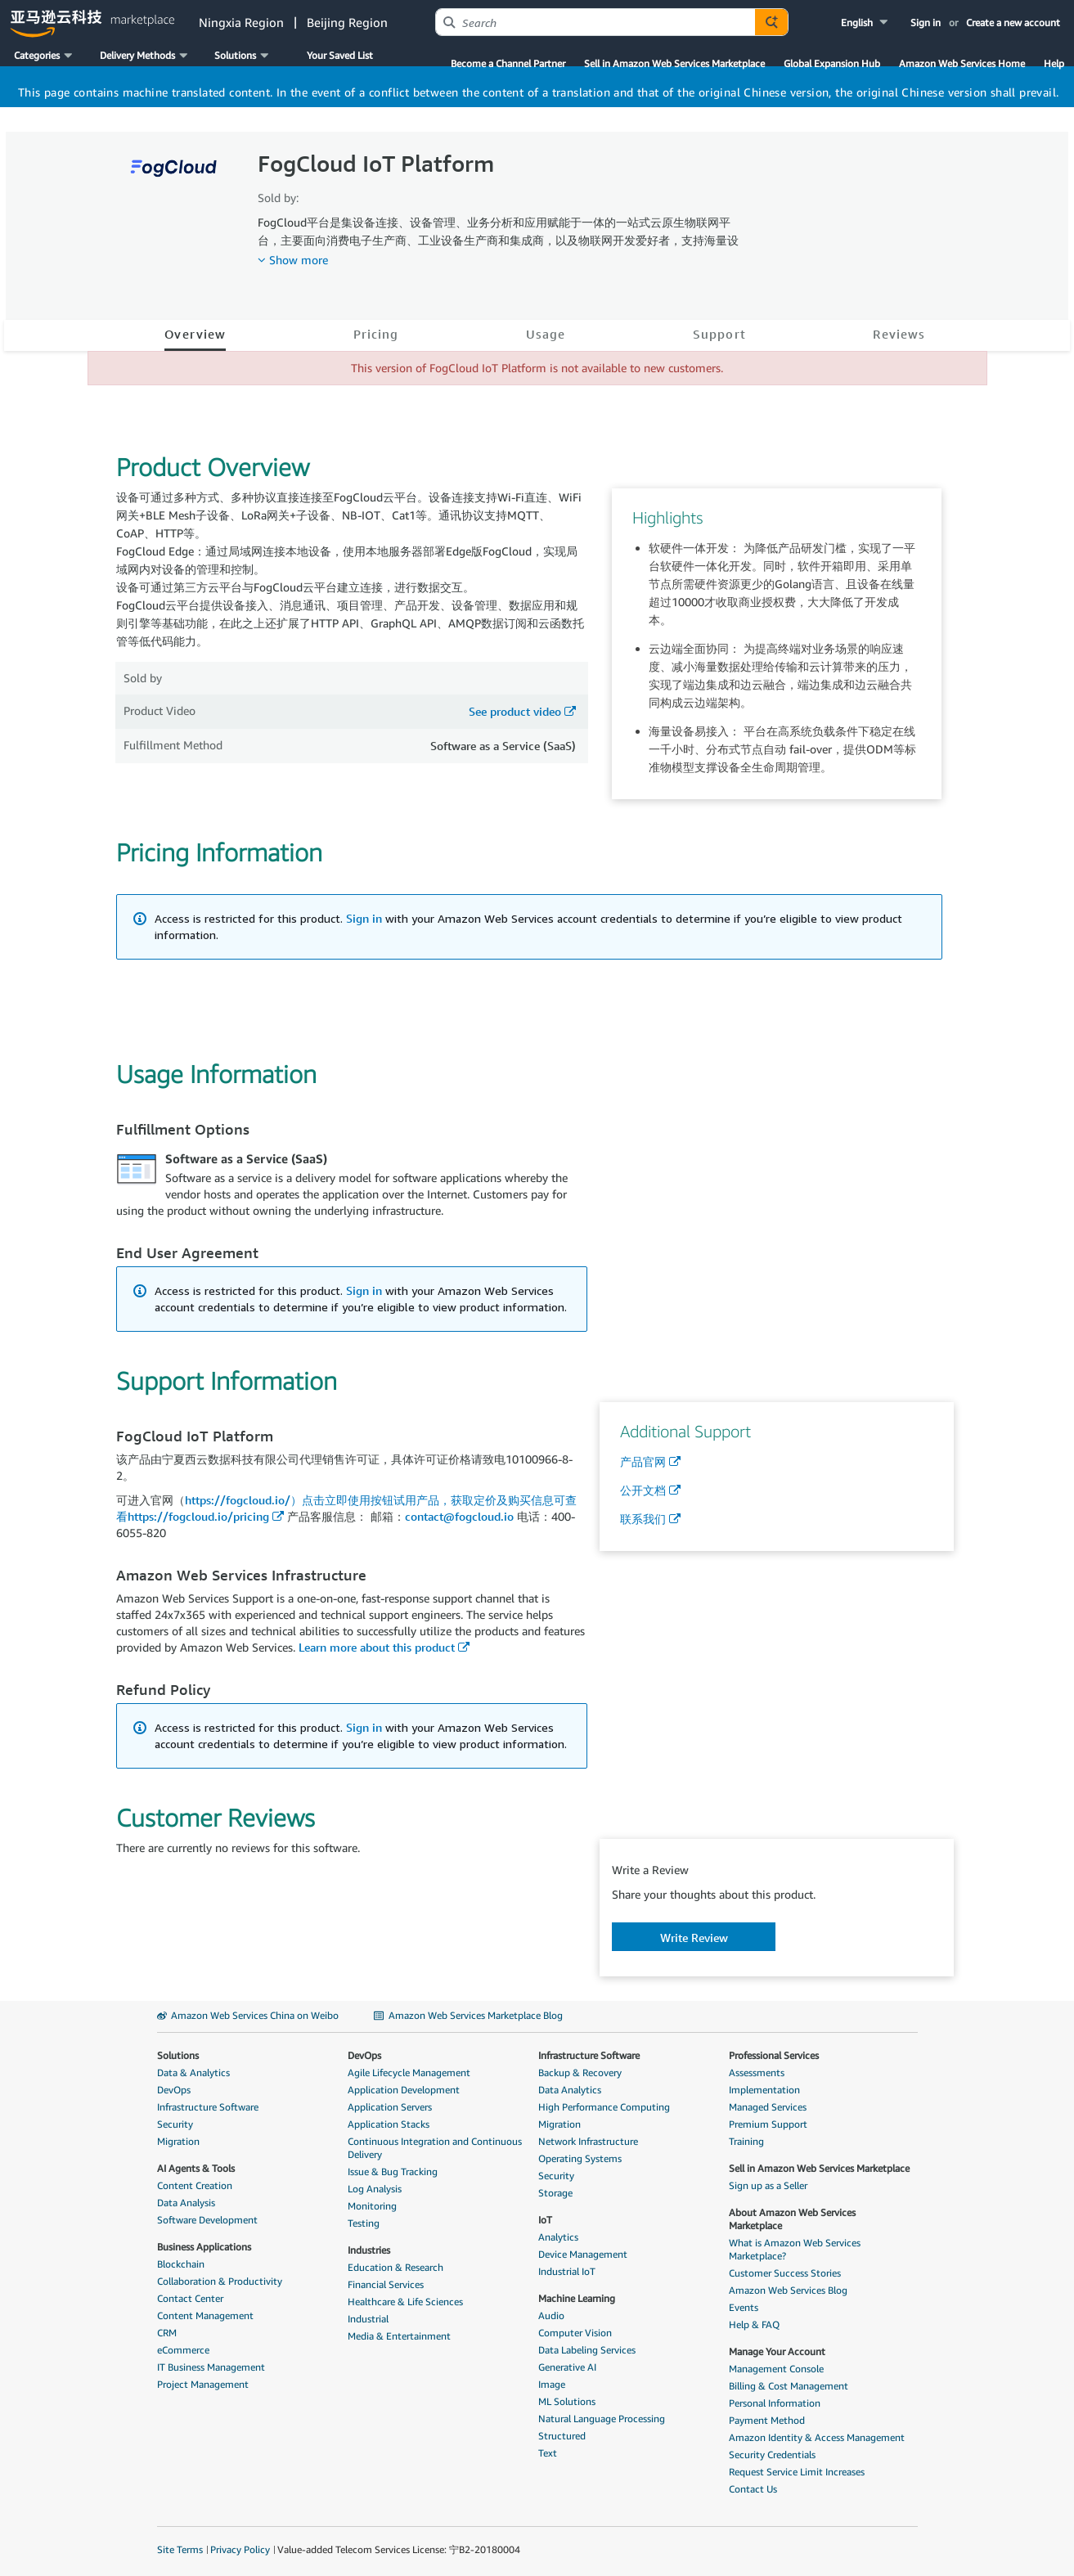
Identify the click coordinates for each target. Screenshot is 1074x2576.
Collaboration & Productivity (219, 2281)
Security (175, 2124)
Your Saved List (340, 55)
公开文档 (643, 1490)
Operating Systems (580, 2158)
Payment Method (767, 2420)
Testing (364, 2223)
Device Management (582, 2254)
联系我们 (643, 1519)
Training (746, 2141)
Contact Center (190, 2298)
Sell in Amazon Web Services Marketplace (674, 63)
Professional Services (774, 2055)
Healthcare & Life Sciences (405, 2301)
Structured (562, 2436)
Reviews (899, 333)
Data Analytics (569, 2090)
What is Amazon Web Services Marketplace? (795, 2249)
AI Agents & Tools (196, 2168)
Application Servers (390, 2107)
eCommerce (183, 2350)
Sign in (925, 22)
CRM (167, 2332)
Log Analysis (375, 2189)
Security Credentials (772, 2454)
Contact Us (753, 2489)
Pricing (376, 333)
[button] (866, 22)
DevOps (174, 2090)
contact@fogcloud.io (459, 1516)
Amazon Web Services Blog (788, 2290)
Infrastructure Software (207, 2107)
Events (743, 2307)
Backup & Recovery (580, 2072)
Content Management (205, 2315)
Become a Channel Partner (508, 63)
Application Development (404, 2090)
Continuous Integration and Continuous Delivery (435, 2147)
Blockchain (180, 2264)
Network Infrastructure (588, 2141)
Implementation (764, 2090)
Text (547, 2453)
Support (719, 333)
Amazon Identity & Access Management (817, 2437)
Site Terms (180, 2549)
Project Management (203, 2384)
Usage (545, 333)
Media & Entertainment (399, 2336)
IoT (545, 2220)
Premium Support (768, 2124)
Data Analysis (186, 2202)
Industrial (368, 2319)
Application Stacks (388, 2124)
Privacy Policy (240, 2549)
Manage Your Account (777, 2351)
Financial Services (386, 2284)
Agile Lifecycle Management (409, 2072)
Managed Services (768, 2107)
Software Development (207, 2220)
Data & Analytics (193, 2072)
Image (551, 2384)
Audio (551, 2315)
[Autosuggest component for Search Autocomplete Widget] (771, 22)
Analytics (558, 2237)
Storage (555, 2193)
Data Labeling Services (587, 2350)
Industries (369, 2250)
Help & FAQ (754, 2324)
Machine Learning (576, 2298)
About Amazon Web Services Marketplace (792, 2219)
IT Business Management (211, 2367)
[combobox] (595, 22)
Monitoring (372, 2206)
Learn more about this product (377, 1647)
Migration (178, 2141)
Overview (195, 333)
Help (1054, 63)
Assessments (756, 2072)
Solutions (178, 2055)
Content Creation (194, 2185)
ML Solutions (566, 2401)
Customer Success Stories (785, 2273)
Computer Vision (575, 2332)
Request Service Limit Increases (797, 2472)
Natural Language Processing (601, 2418)
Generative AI (567, 2367)
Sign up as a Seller (768, 2185)
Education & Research (395, 2267)
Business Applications (204, 2247)
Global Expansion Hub (832, 63)
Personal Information (774, 2403)
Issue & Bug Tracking (393, 2171)
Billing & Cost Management (788, 2386)
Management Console (776, 2368)
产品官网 (643, 1461)
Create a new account (1013, 22)
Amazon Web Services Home (962, 63)
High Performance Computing (604, 2107)
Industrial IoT (566, 2271)
